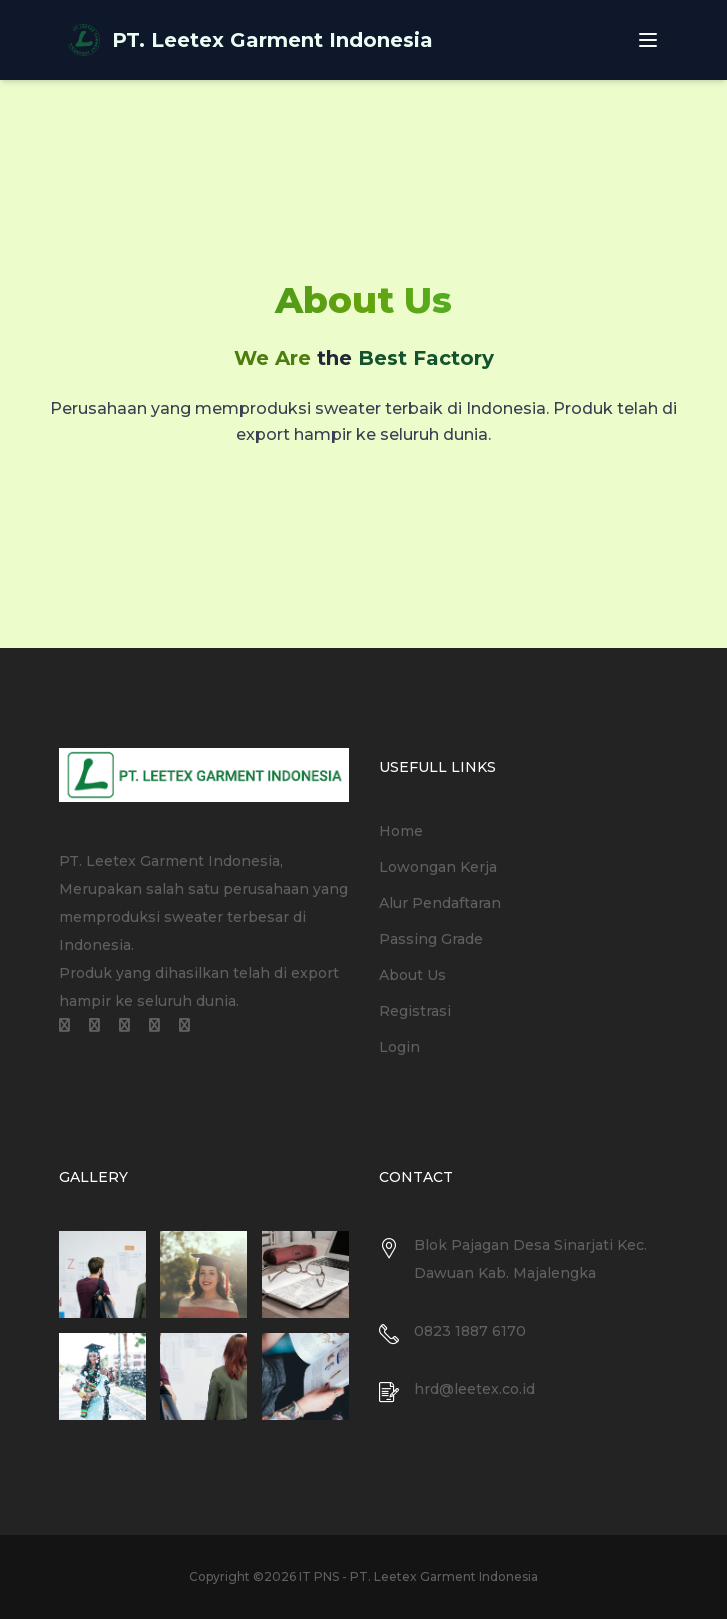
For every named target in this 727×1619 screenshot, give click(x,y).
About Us (412, 975)
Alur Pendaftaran (440, 903)
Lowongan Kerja (438, 867)
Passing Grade (431, 939)
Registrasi (415, 1011)
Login (399, 1047)
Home (401, 831)
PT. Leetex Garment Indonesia (272, 40)
